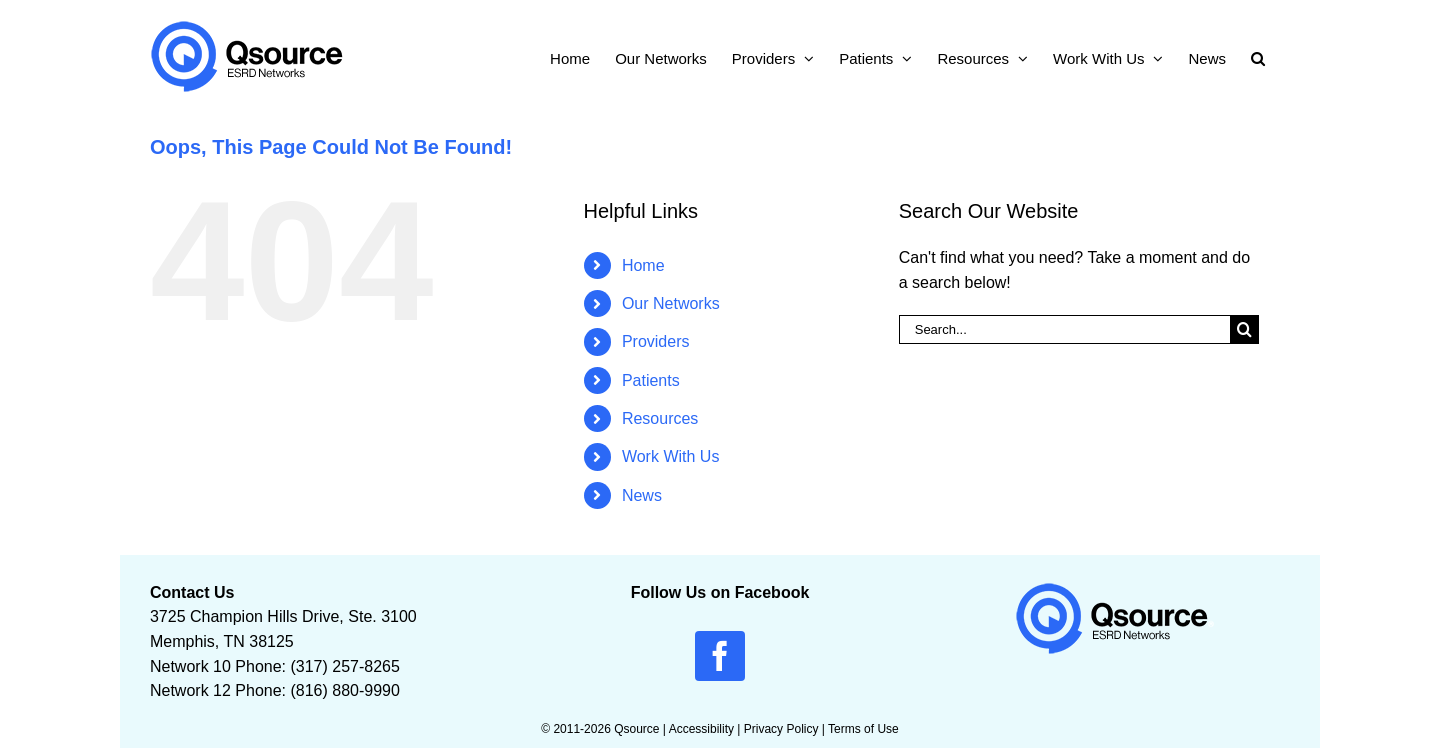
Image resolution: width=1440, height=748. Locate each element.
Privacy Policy (781, 729)
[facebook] (720, 656)
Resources (660, 418)
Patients (651, 380)
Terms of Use (863, 729)
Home (643, 265)
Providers (656, 341)
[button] (1258, 56)
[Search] (1244, 329)
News (642, 495)
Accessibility (701, 729)
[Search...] (1064, 329)
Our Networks (671, 303)
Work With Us (670, 456)
